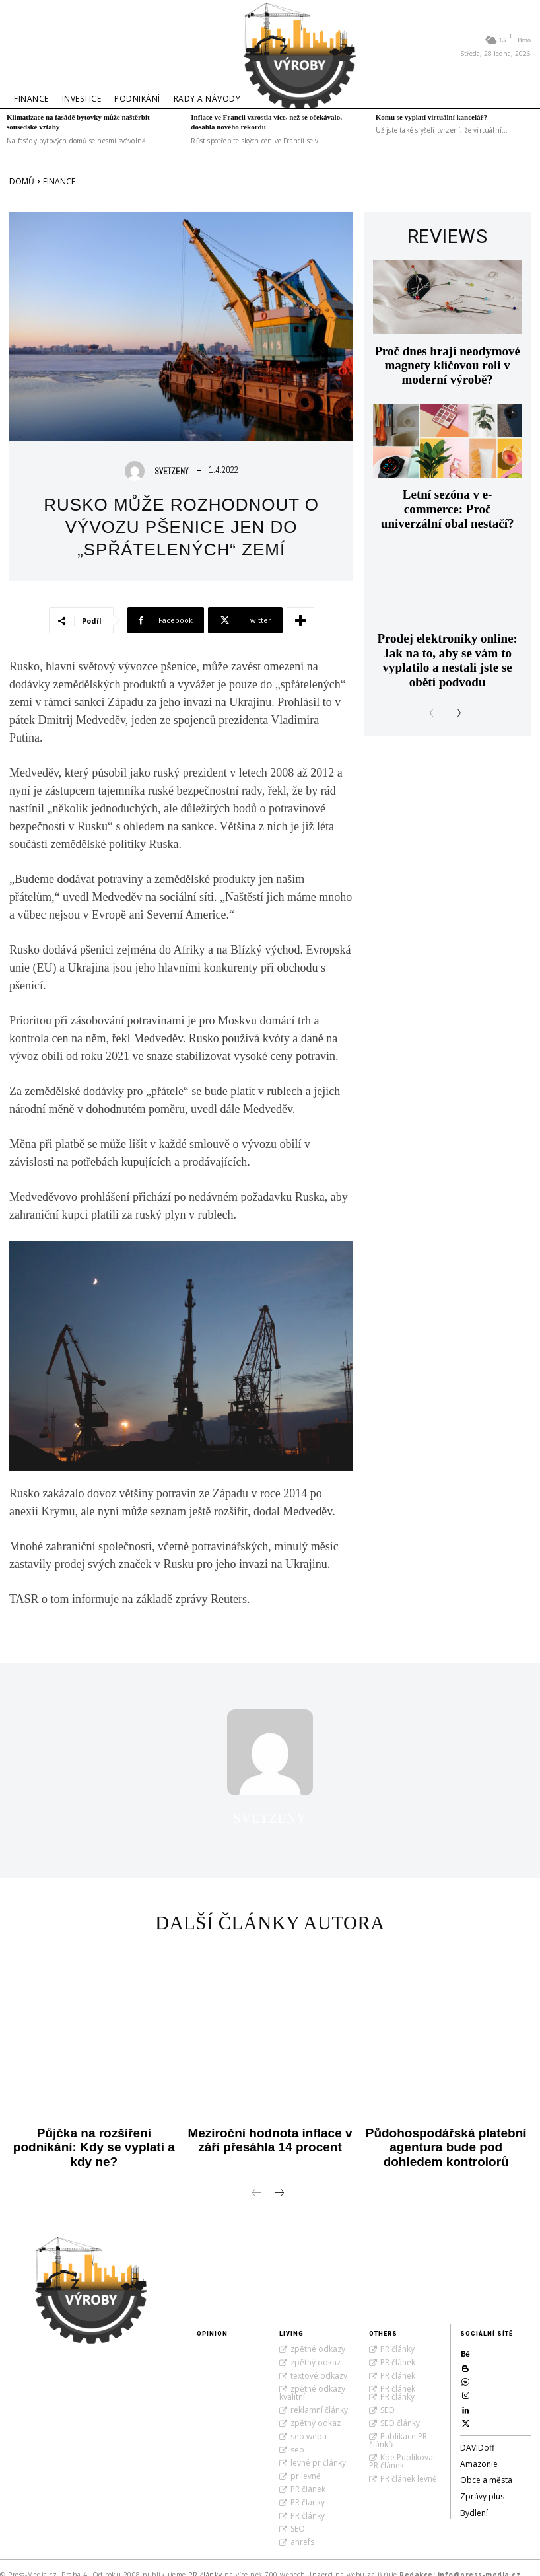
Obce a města (486, 2469)
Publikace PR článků (398, 2427)
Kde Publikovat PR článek (402, 2448)
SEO (297, 2515)
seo (297, 2436)
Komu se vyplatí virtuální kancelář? (431, 117)
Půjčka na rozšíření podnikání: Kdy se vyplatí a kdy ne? (94, 2131)
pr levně (305, 2462)
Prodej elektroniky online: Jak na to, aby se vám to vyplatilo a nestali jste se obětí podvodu (447, 617)
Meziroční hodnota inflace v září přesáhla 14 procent (270, 2131)
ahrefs (302, 2528)
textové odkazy (318, 2362)
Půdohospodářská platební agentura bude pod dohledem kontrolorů (446, 2137)
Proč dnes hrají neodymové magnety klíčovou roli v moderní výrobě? (447, 356)
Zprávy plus (482, 2485)
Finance (59, 181)
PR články (307, 2489)
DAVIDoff (477, 2436)
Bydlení (474, 2502)
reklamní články (319, 2396)
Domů (21, 181)
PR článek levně (408, 2465)
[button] (25, 45)
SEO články (400, 2409)
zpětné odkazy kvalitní (312, 2379)
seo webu (308, 2423)
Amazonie (479, 2452)
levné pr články (318, 2449)
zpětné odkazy (317, 2336)
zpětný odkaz (315, 2349)
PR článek (307, 2476)
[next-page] (456, 659)
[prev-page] (434, 659)
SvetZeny (171, 471)
